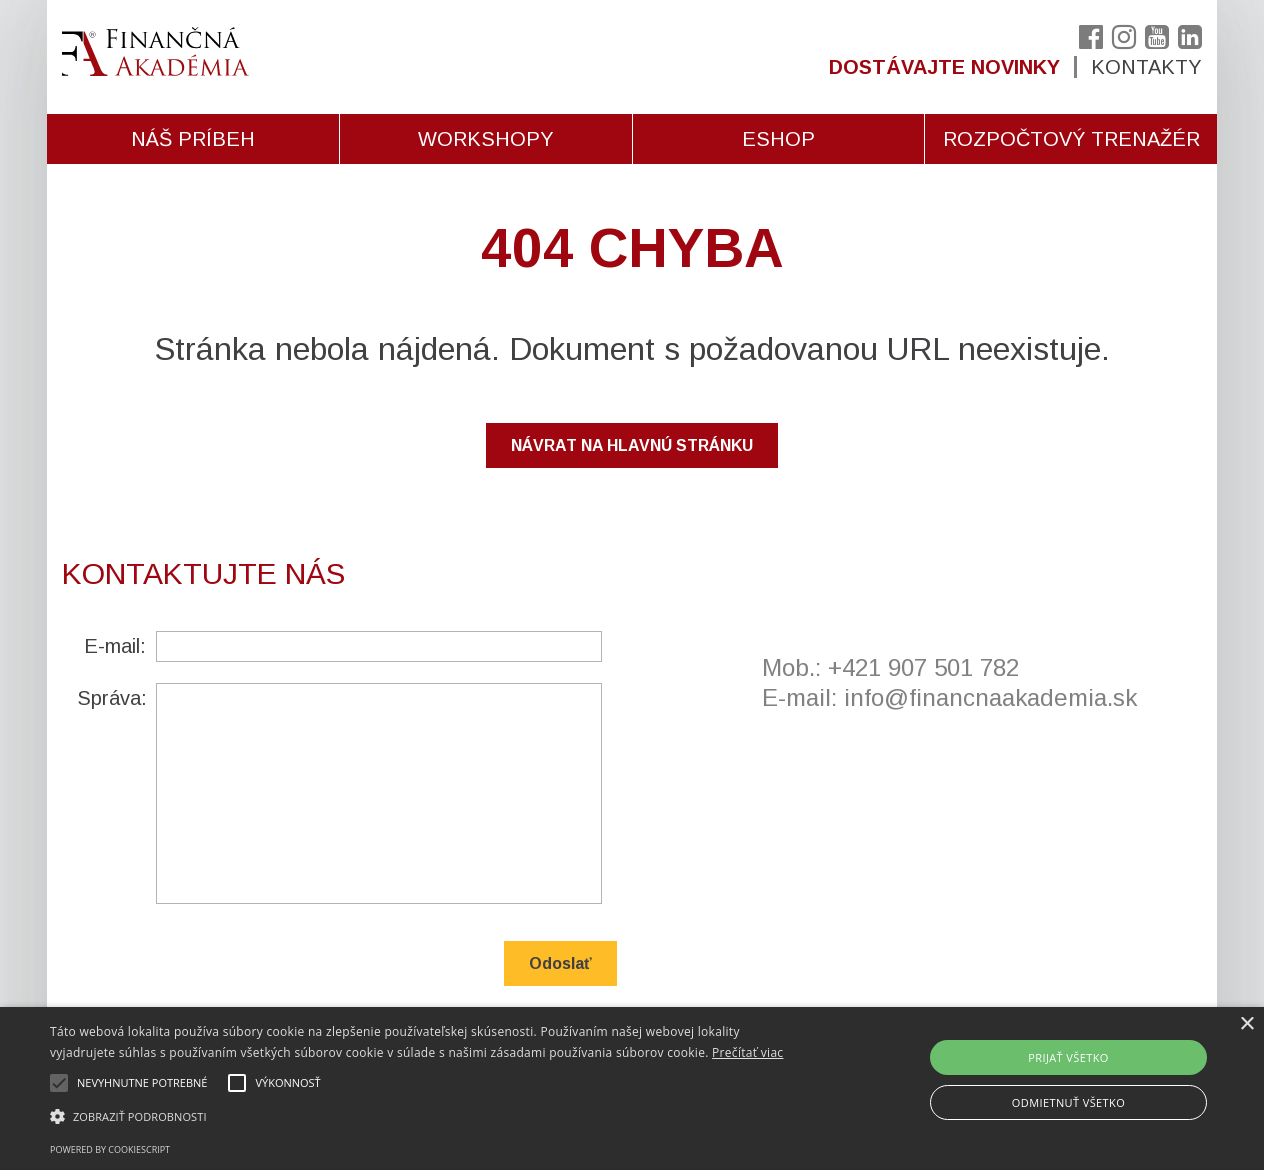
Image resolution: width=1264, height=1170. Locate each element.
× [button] (1246, 1024)
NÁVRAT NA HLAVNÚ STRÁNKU (632, 445)
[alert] (632, 1088)
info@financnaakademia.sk (990, 697)
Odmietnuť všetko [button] (1068, 1102)
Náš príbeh (193, 139)
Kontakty (1146, 67)
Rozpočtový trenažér (1071, 139)
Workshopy (486, 139)
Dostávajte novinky (944, 67)
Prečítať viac (747, 1052)
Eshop (778, 139)
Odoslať (560, 963)
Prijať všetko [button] (1068, 1057)
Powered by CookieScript (110, 1149)
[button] (428, 1116)
